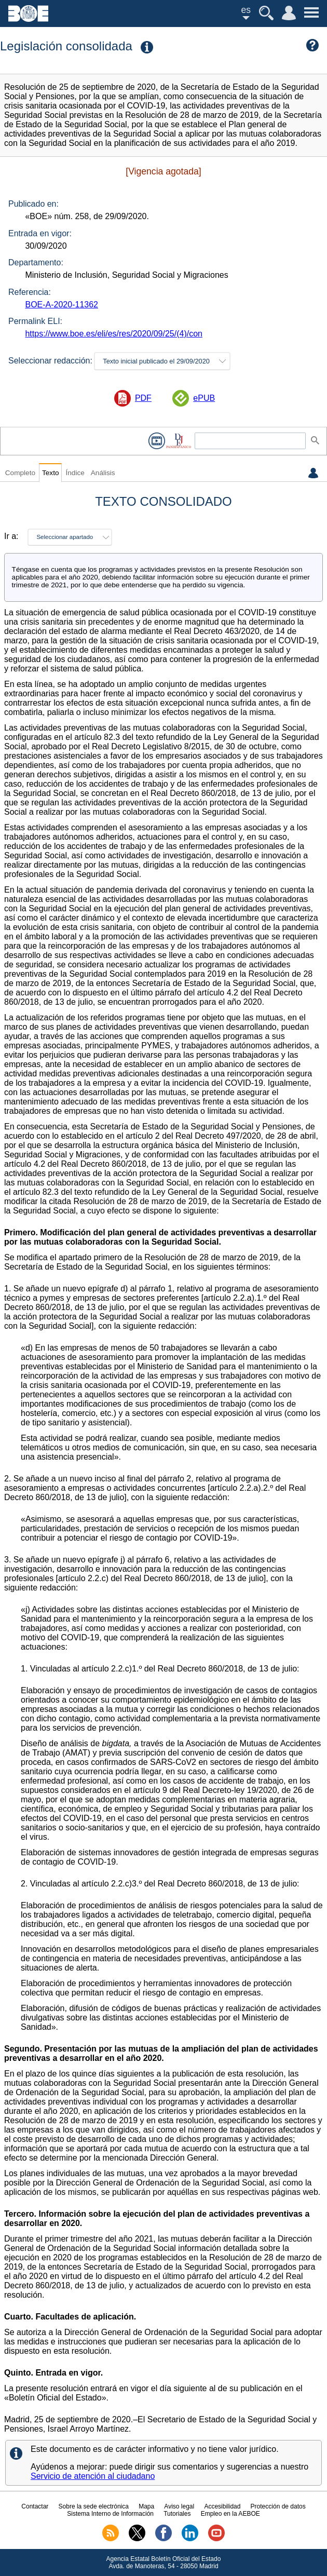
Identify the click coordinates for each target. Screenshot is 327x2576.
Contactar (34, 2506)
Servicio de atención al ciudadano (93, 2476)
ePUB (204, 398)
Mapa (146, 2506)
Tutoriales (177, 2513)
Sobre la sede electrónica (94, 2506)
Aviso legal (179, 2506)
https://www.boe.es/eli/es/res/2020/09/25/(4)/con (113, 333)
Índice (74, 473)
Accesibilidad (222, 2506)
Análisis (103, 473)
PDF (143, 398)
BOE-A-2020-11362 (61, 304)
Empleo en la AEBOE (230, 2513)
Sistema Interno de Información (110, 2513)
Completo (20, 473)
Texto (50, 473)
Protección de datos (278, 2506)
